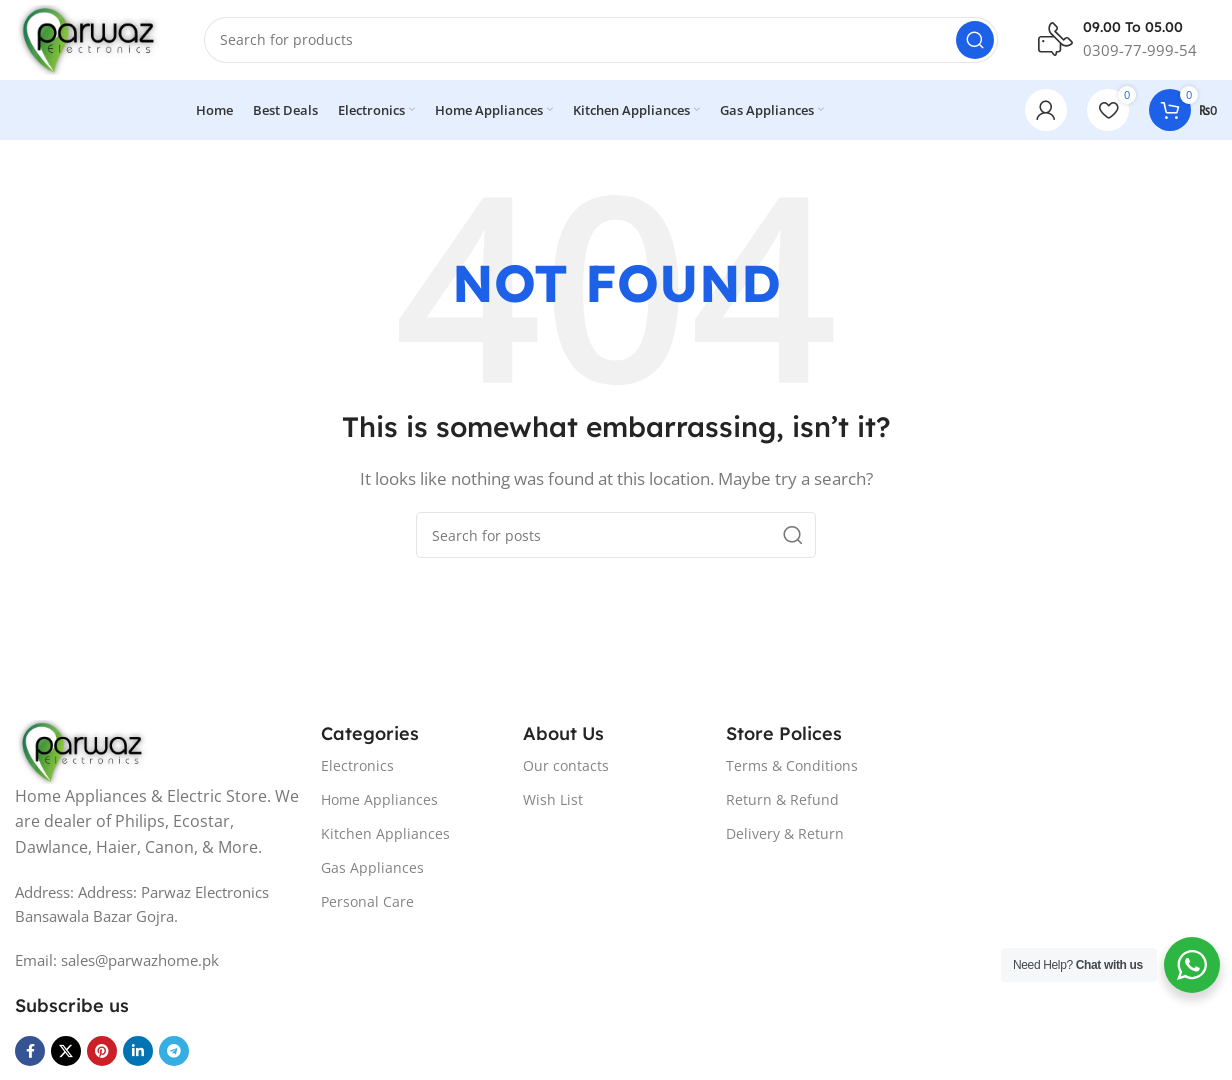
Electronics (357, 765)
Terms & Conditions (792, 765)
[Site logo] (89, 38)
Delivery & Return (785, 833)
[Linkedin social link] (138, 1051)
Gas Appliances (372, 867)
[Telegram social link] (174, 1051)
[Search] (601, 40)
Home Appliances (379, 799)
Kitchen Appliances (385, 833)
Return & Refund (782, 799)
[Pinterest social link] (102, 1051)
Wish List (553, 799)
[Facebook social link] (30, 1051)
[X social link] (66, 1051)
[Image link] (83, 750)
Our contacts (566, 765)
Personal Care (367, 902)
